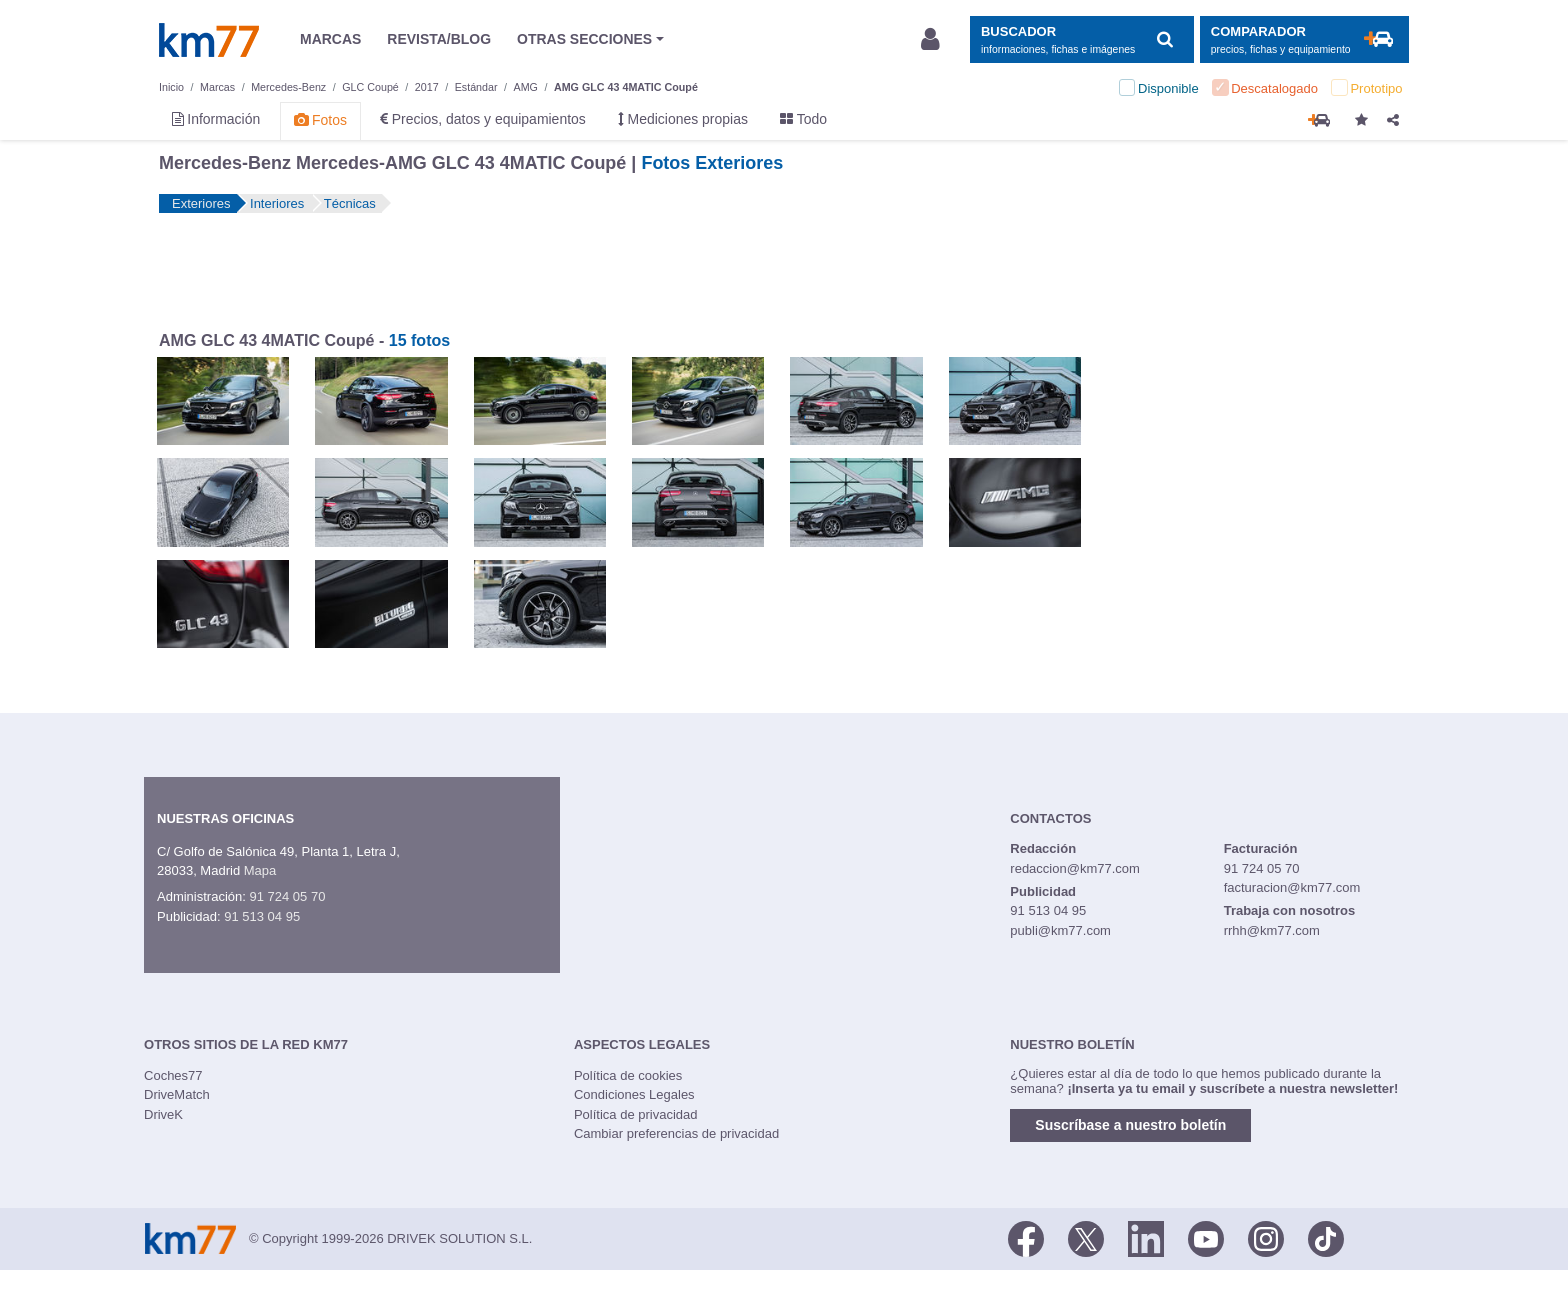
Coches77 (173, 1075)
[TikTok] (1326, 1237)
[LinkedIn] (1146, 1237)
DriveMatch (177, 1094)
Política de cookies (628, 1075)
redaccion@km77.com (1075, 868)
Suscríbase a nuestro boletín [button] (1130, 1125)
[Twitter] (1086, 1237)
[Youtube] (1206, 1237)
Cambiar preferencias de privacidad (676, 1133)
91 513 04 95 (262, 916)
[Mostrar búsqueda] (1081, 39)
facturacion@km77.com (1292, 887)
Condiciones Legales (634, 1094)
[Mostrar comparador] (1304, 39)
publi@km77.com (1060, 930)
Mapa (260, 870)
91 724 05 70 (287, 896)
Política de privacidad (636, 1114)
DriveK (163, 1114)
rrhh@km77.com (1272, 930)
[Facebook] (1026, 1237)
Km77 (209, 40)
